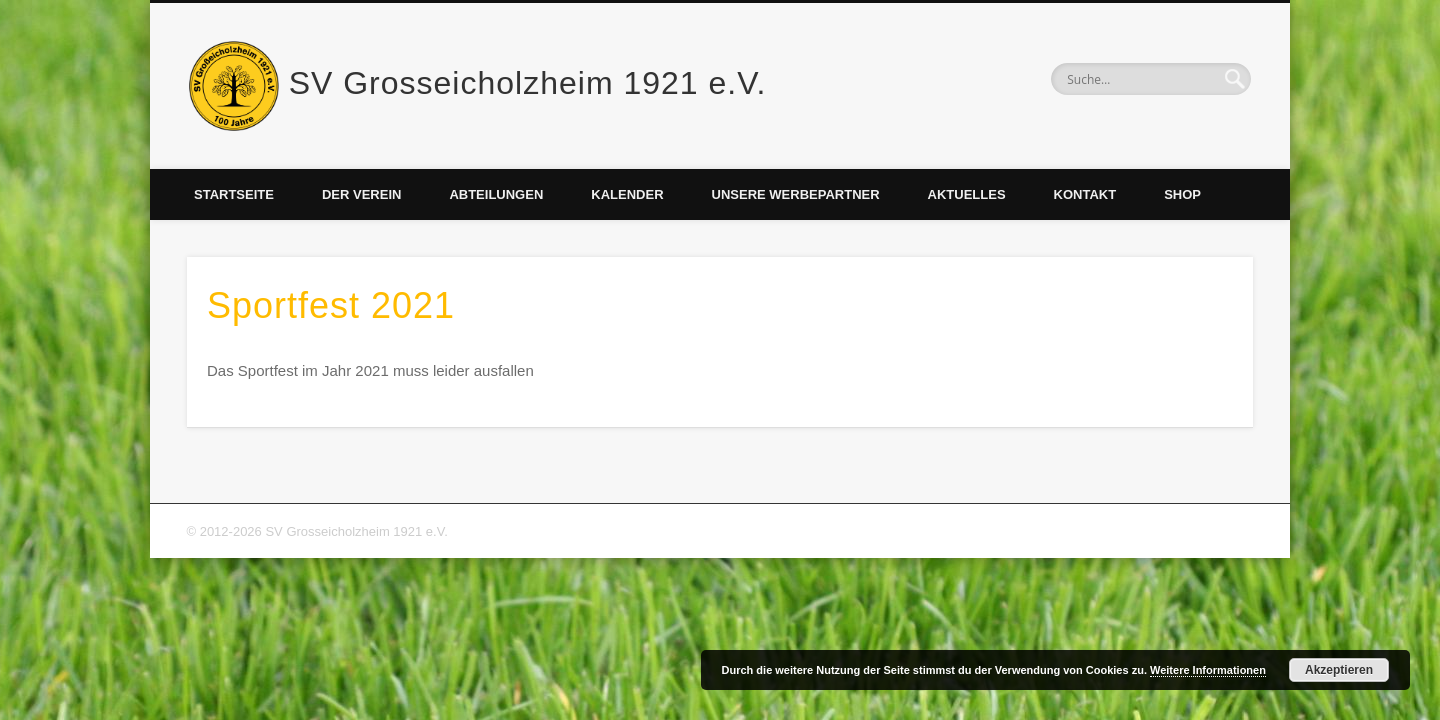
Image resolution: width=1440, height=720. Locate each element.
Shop (1182, 194)
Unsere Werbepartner (796, 194)
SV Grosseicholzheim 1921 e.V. (528, 83)
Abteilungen (496, 194)
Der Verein (361, 194)
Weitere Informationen (1208, 670)
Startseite (234, 194)
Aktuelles (967, 194)
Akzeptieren (1339, 670)
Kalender (627, 194)
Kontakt (1085, 194)
